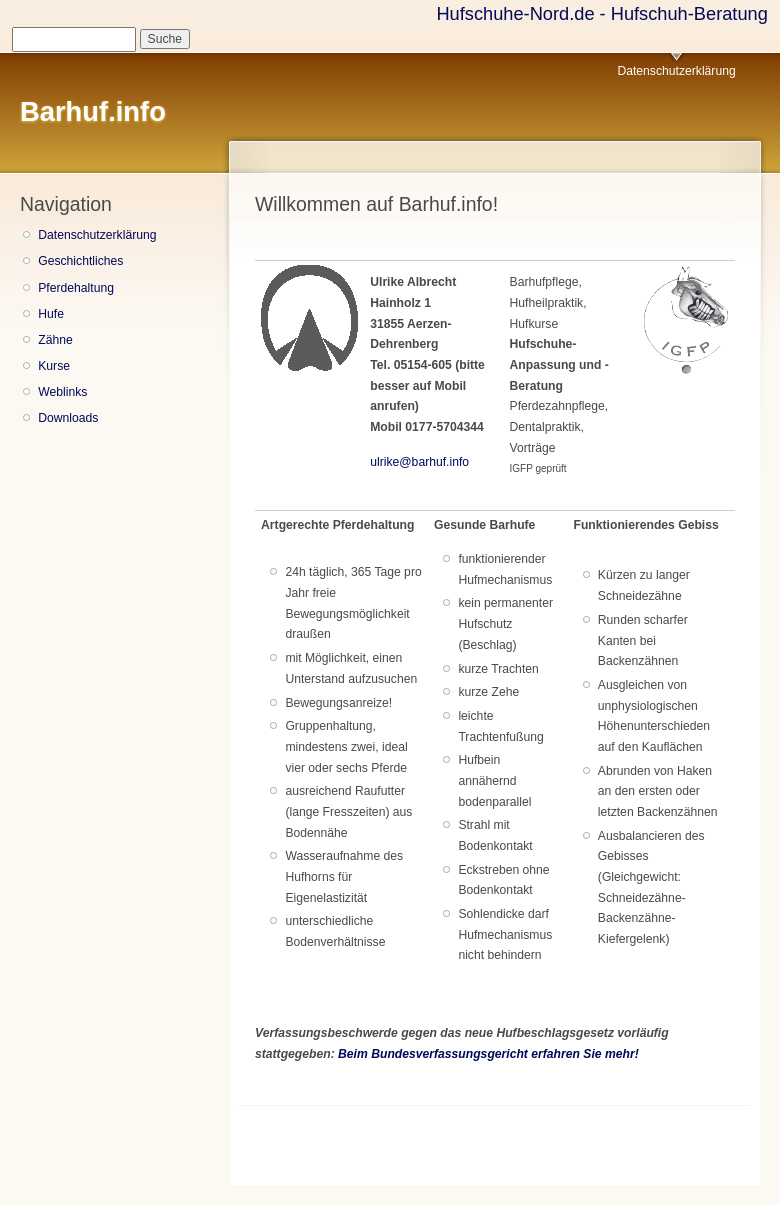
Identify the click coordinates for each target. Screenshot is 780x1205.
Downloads (68, 418)
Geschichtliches (80, 261)
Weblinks (62, 392)
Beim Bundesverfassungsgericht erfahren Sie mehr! (488, 1054)
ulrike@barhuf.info (419, 462)
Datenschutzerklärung (676, 71)
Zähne (55, 340)
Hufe (51, 314)
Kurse (54, 366)
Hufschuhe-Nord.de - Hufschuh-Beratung (601, 13)
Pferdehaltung (76, 288)
